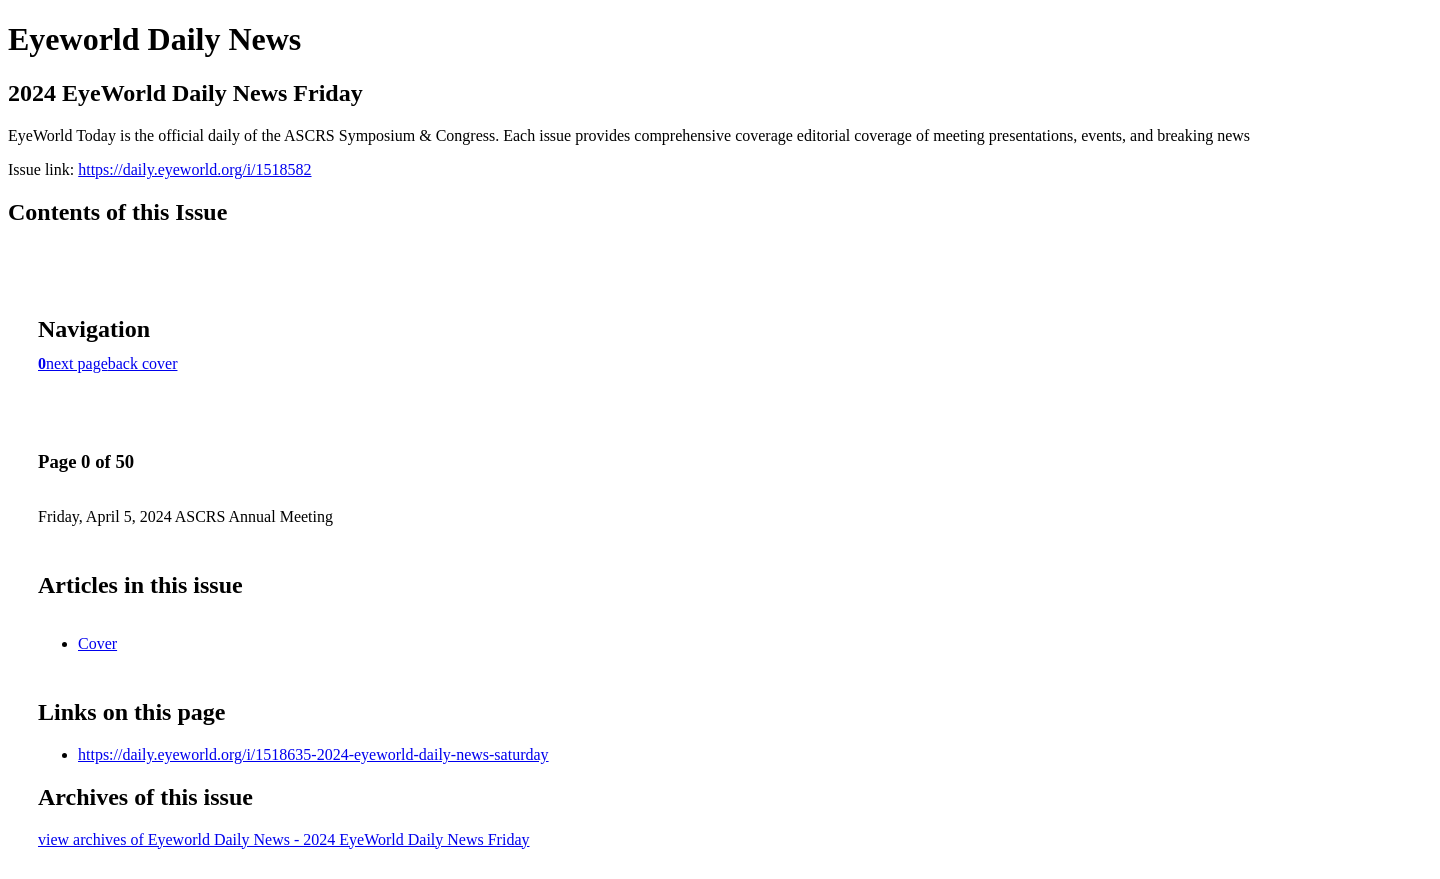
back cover (143, 363)
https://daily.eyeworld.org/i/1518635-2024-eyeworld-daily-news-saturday (313, 754)
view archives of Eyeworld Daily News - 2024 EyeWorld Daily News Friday (283, 839)
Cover (97, 643)
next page (77, 363)
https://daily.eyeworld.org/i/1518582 (194, 169)
